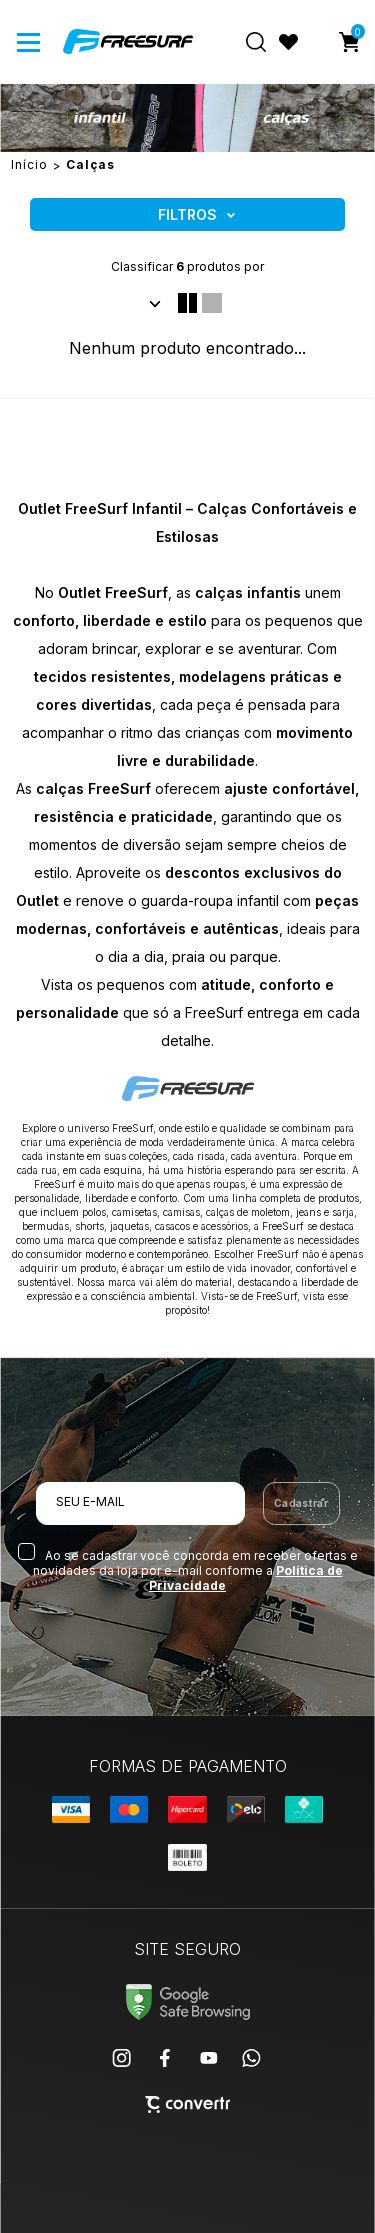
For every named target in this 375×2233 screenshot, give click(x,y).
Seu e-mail (90, 1501)
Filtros (187, 214)
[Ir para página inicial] (29, 165)
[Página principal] (128, 42)
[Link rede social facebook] (166, 2058)
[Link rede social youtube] (209, 2058)
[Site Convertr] (187, 2104)
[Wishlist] (289, 42)
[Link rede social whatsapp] (252, 2058)
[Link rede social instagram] (123, 2058)
